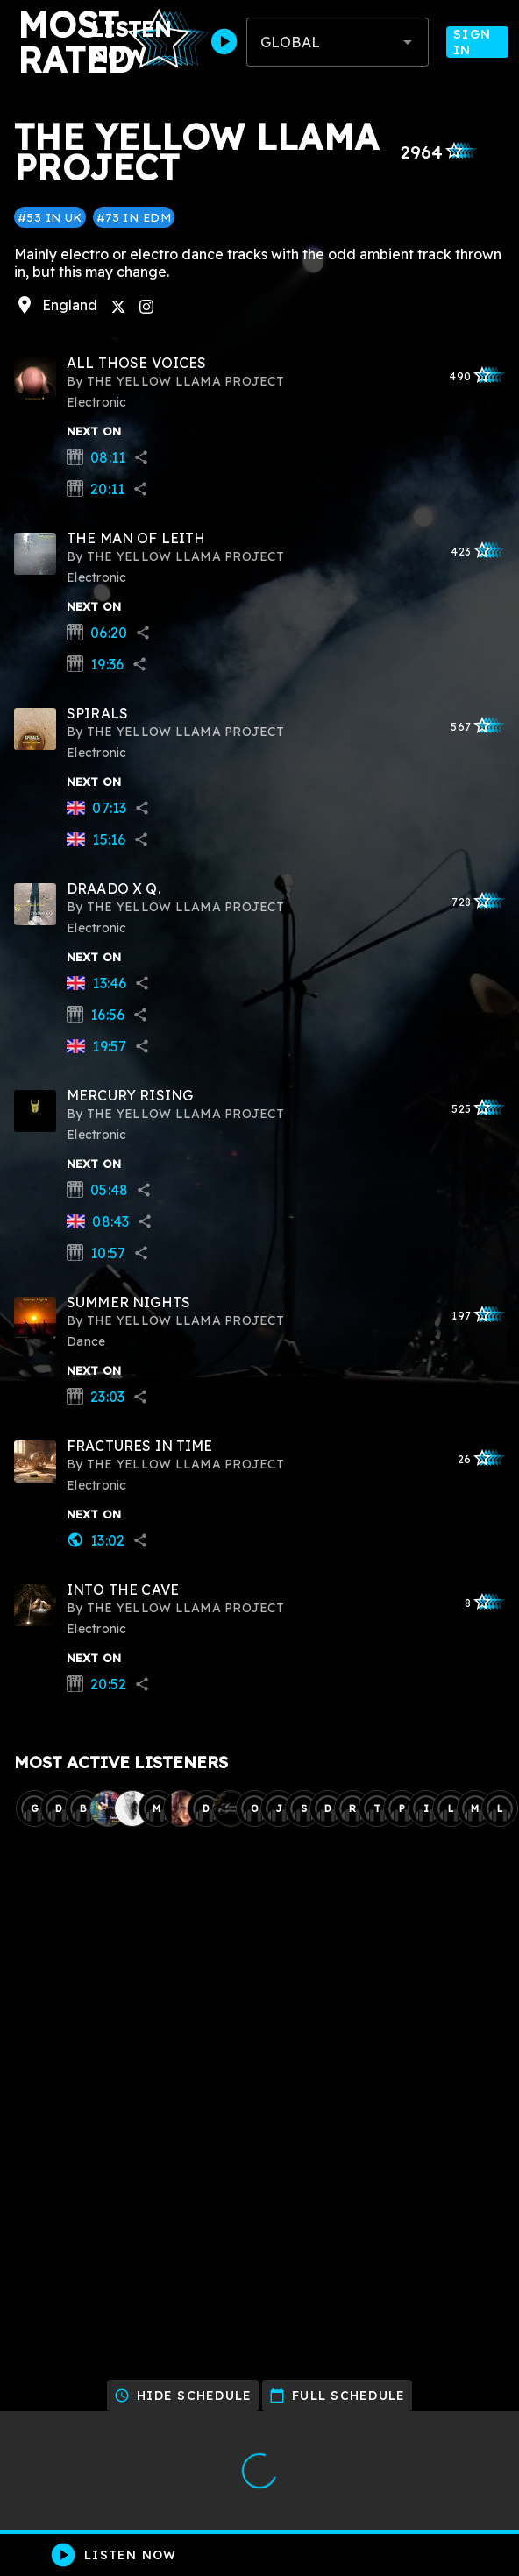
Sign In (477, 42)
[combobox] (337, 42)
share (141, 457)
